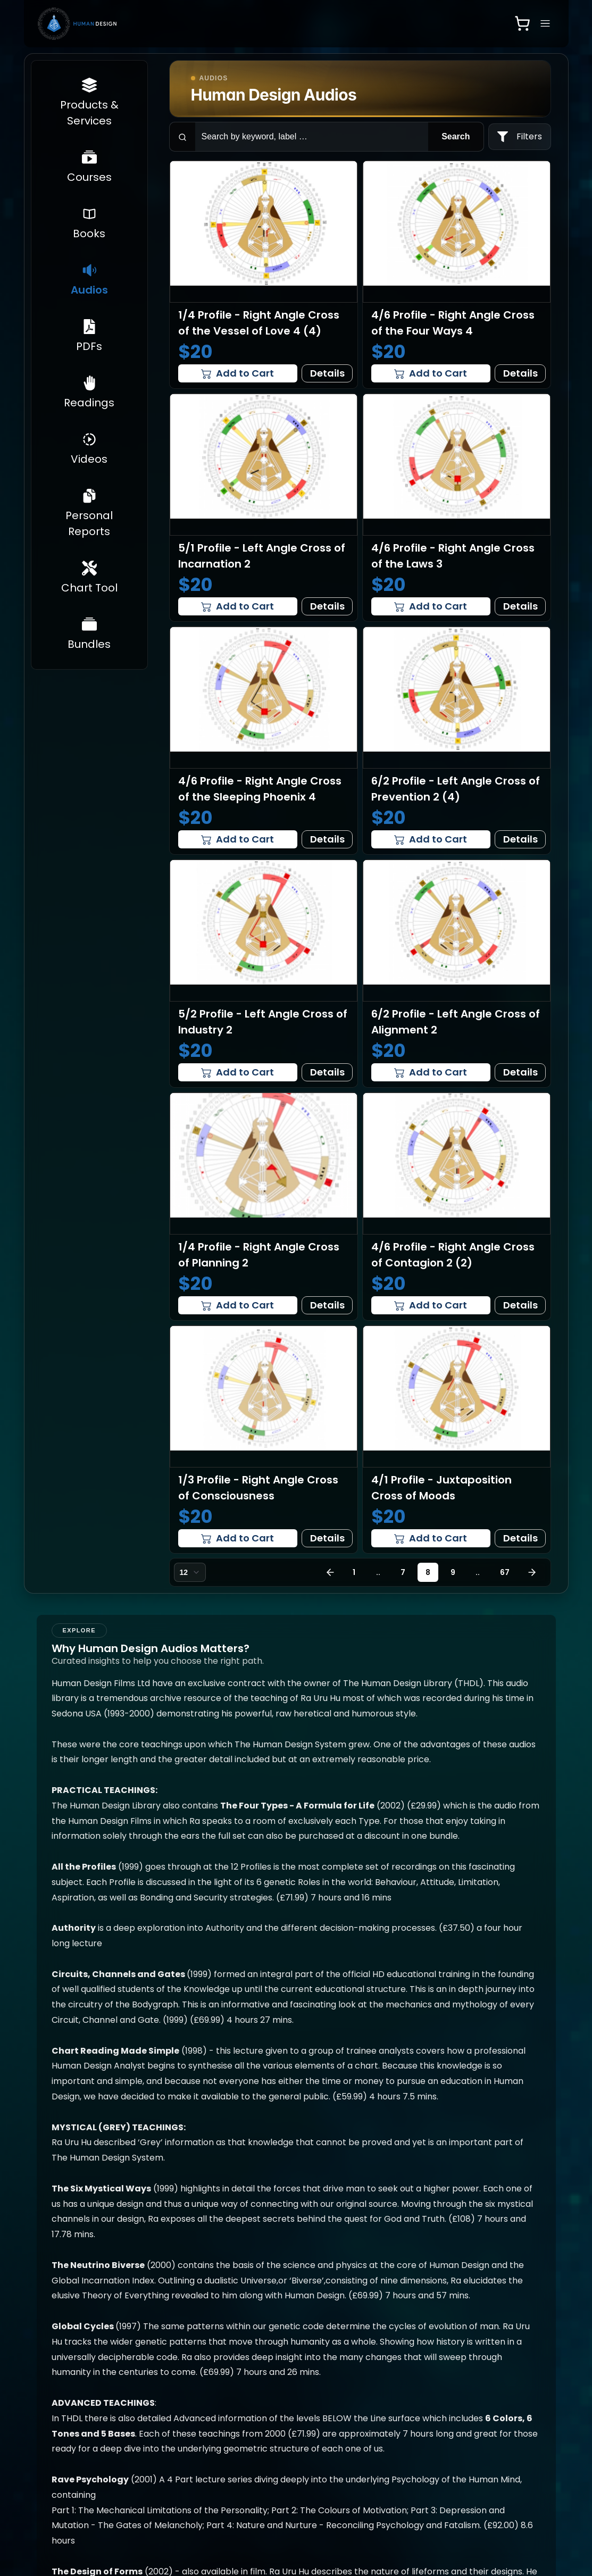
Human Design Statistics (79, 2483)
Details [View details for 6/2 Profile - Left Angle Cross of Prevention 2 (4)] (520, 839)
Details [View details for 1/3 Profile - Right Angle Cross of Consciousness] (327, 1538)
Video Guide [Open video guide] (419, 2472)
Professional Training (243, 2441)
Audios (147, 2405)
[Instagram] (366, 2540)
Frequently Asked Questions (337, 2407)
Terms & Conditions (325, 2453)
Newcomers (74, 2430)
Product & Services (70, 2453)
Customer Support (515, 2373)
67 (505, 1572)
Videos (147, 2456)
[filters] (519, 136)
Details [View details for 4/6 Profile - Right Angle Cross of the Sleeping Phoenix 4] (327, 839)
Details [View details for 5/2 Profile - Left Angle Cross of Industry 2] (327, 1072)
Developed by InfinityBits (497, 2541)
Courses (151, 2371)
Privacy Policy (331, 2430)
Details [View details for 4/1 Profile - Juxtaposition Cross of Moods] (520, 1538)
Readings (152, 2439)
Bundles (234, 2418)
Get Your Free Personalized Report (78, 2401)
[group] (337, 2235)
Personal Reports (236, 2377)
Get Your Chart (81, 2371)
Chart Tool (240, 2401)
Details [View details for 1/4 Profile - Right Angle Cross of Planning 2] (327, 1305)
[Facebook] (391, 2540)
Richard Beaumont (324, 2377)
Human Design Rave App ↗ (418, 2393)
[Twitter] (415, 2540)
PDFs (144, 2422)
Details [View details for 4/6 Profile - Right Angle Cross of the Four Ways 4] (520, 373)
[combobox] (190, 1572)
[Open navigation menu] (545, 23)
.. (378, 1572)
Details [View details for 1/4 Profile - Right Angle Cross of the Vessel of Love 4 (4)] (327, 373)
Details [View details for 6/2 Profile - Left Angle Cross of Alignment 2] (520, 1072)
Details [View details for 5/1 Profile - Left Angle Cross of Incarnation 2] (327, 606)
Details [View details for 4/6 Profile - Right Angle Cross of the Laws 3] (520, 606)
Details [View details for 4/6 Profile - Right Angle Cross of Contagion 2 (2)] (520, 1305)
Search (455, 136)
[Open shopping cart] (522, 23)
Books (146, 2388)
